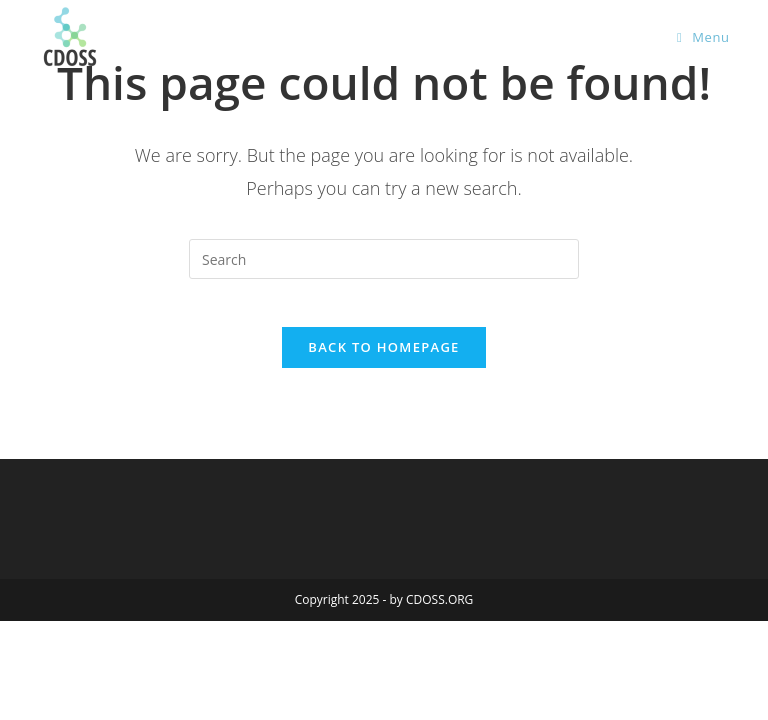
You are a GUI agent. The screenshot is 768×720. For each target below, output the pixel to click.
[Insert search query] (384, 259)
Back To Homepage (383, 360)
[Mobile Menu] (703, 37)
